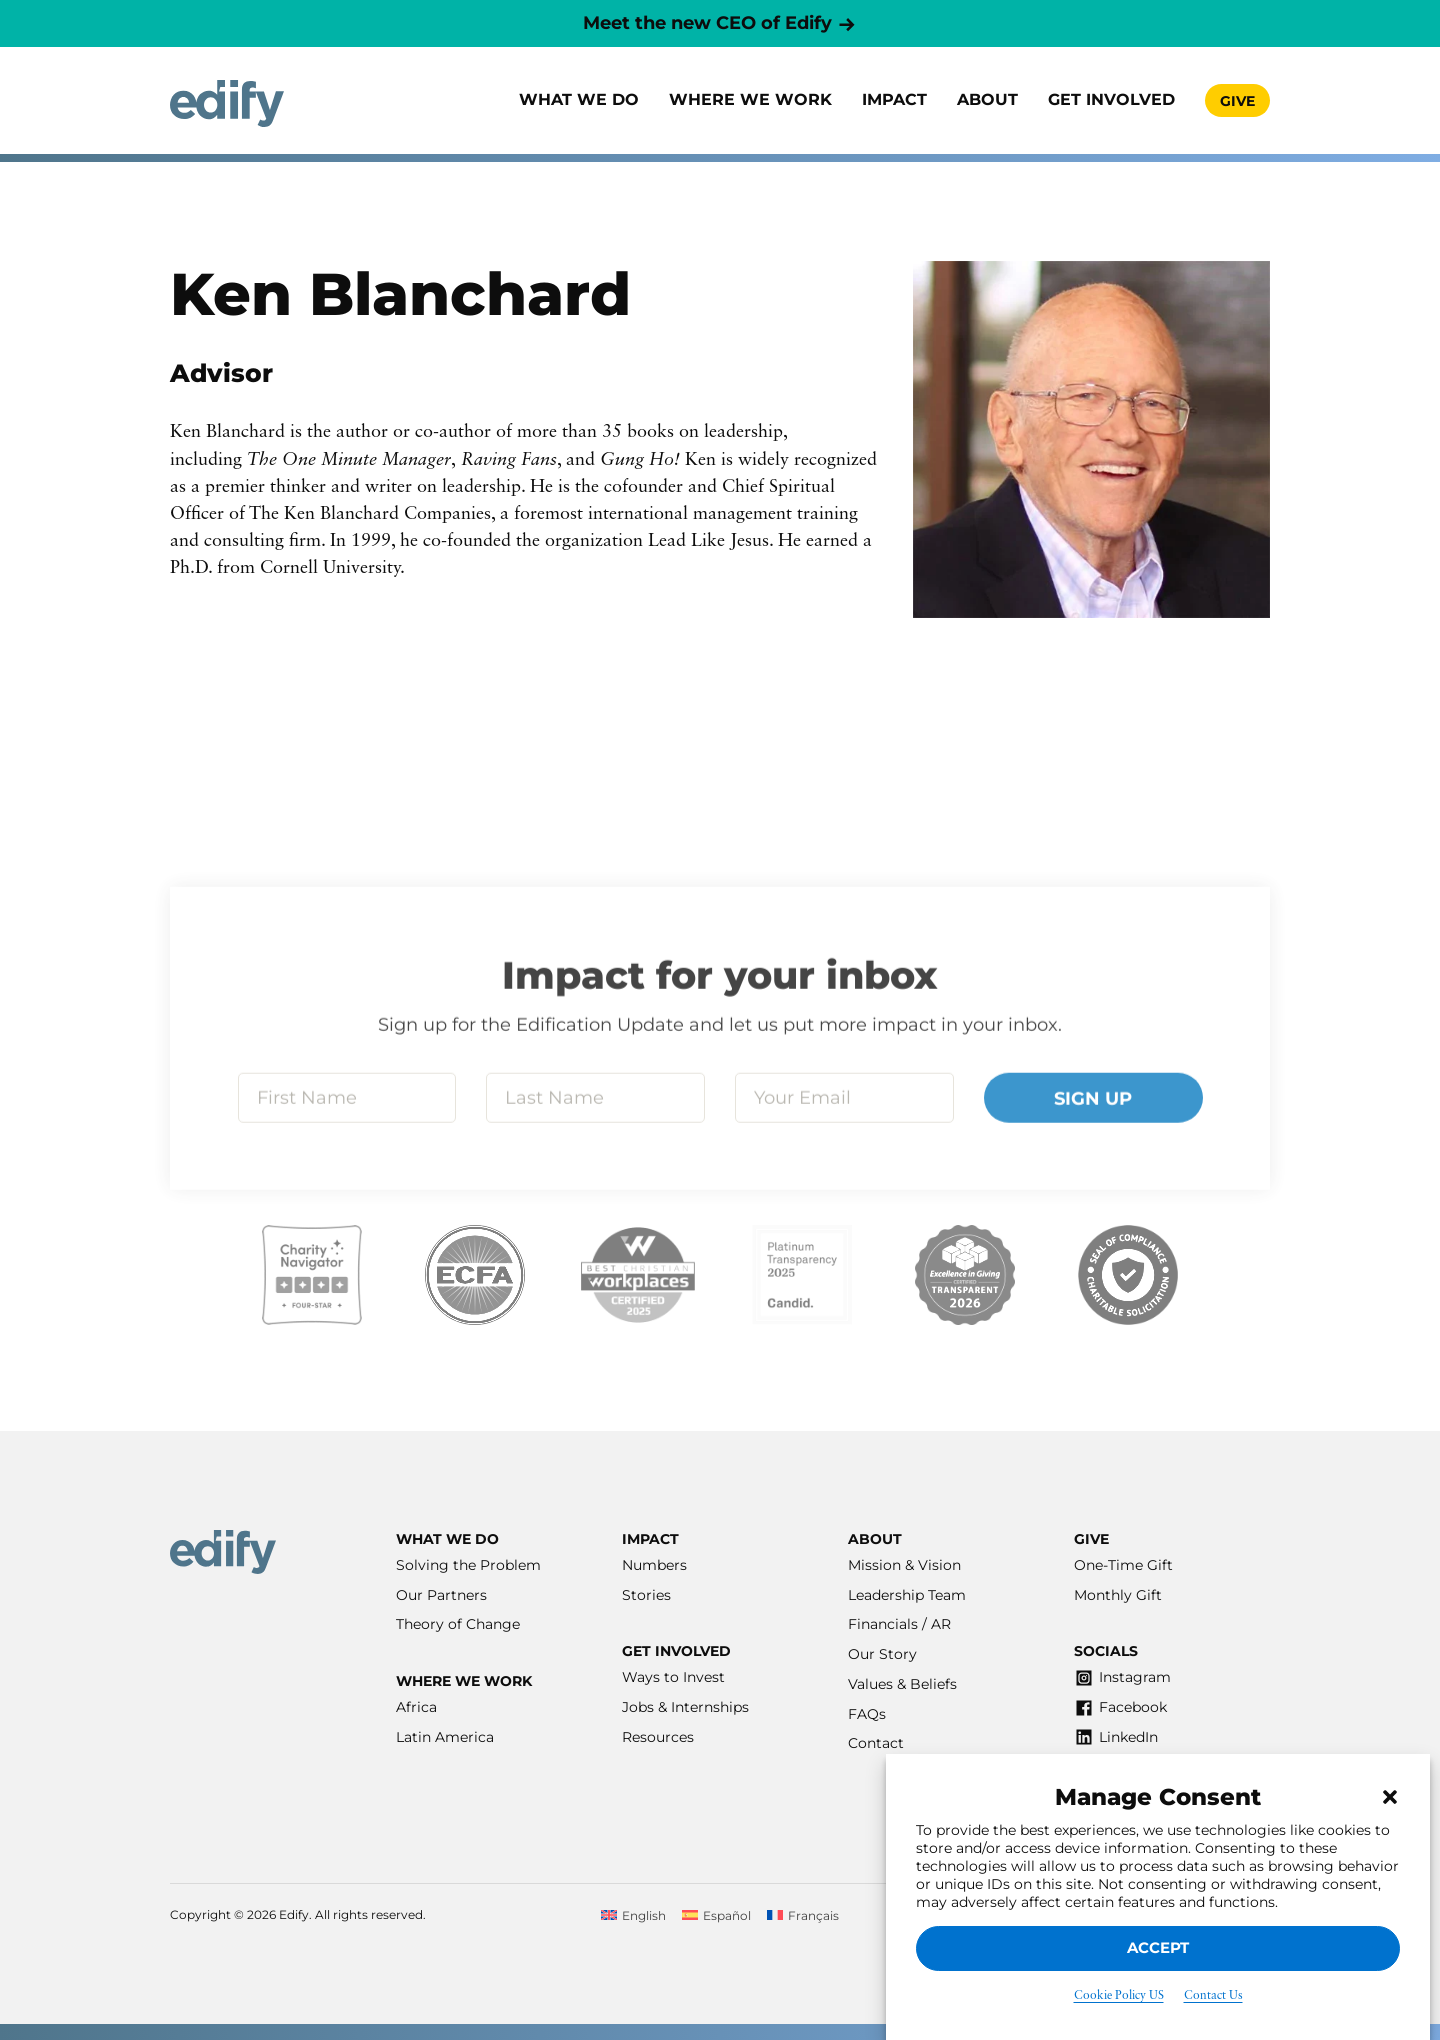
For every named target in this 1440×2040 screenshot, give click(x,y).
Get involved (1111, 99)
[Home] (227, 103)
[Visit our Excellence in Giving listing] (965, 1275)
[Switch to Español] (716, 1915)
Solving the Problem (468, 1565)
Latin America (445, 1737)
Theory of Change (458, 1624)
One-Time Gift (1123, 1565)
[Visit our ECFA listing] (475, 1275)
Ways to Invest (673, 1677)
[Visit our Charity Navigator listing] (312, 1275)
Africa (416, 1707)
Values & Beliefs (902, 1684)
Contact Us (1213, 1996)
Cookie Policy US (1119, 1996)
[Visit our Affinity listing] (1128, 1275)
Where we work (750, 99)
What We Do (579, 99)
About (987, 99)
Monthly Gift (1118, 1595)
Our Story (882, 1654)
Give (1237, 101)
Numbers (654, 1565)
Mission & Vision (904, 1565)
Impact (894, 99)
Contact (876, 1743)
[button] (1390, 1797)
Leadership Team (907, 1595)
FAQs (867, 1714)
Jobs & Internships (685, 1707)
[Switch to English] (633, 1915)
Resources (658, 1737)
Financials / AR (899, 1624)
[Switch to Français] (803, 1915)
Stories (646, 1595)
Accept (1158, 1947)
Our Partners (441, 1595)
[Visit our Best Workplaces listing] (638, 1275)
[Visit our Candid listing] (802, 1275)
